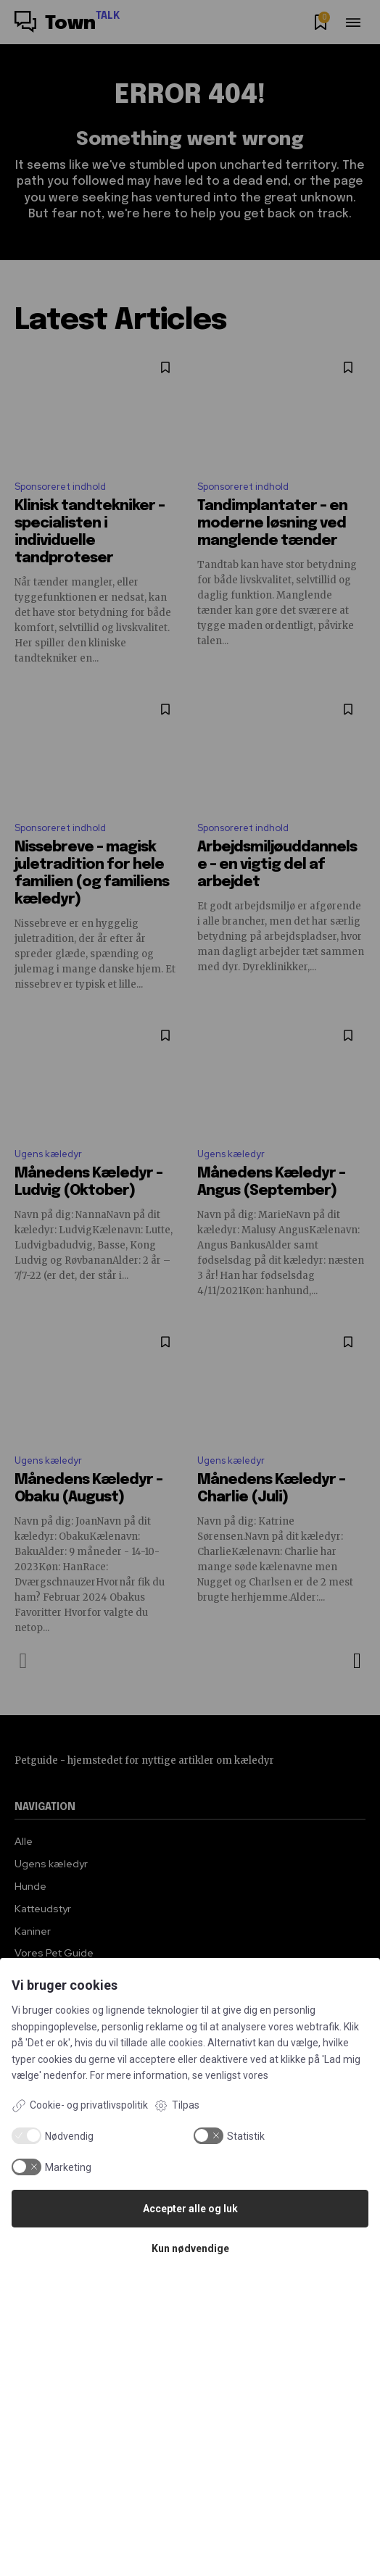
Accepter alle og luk (190, 2208)
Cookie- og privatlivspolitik (80, 2105)
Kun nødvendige (190, 2248)
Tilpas (176, 2105)
